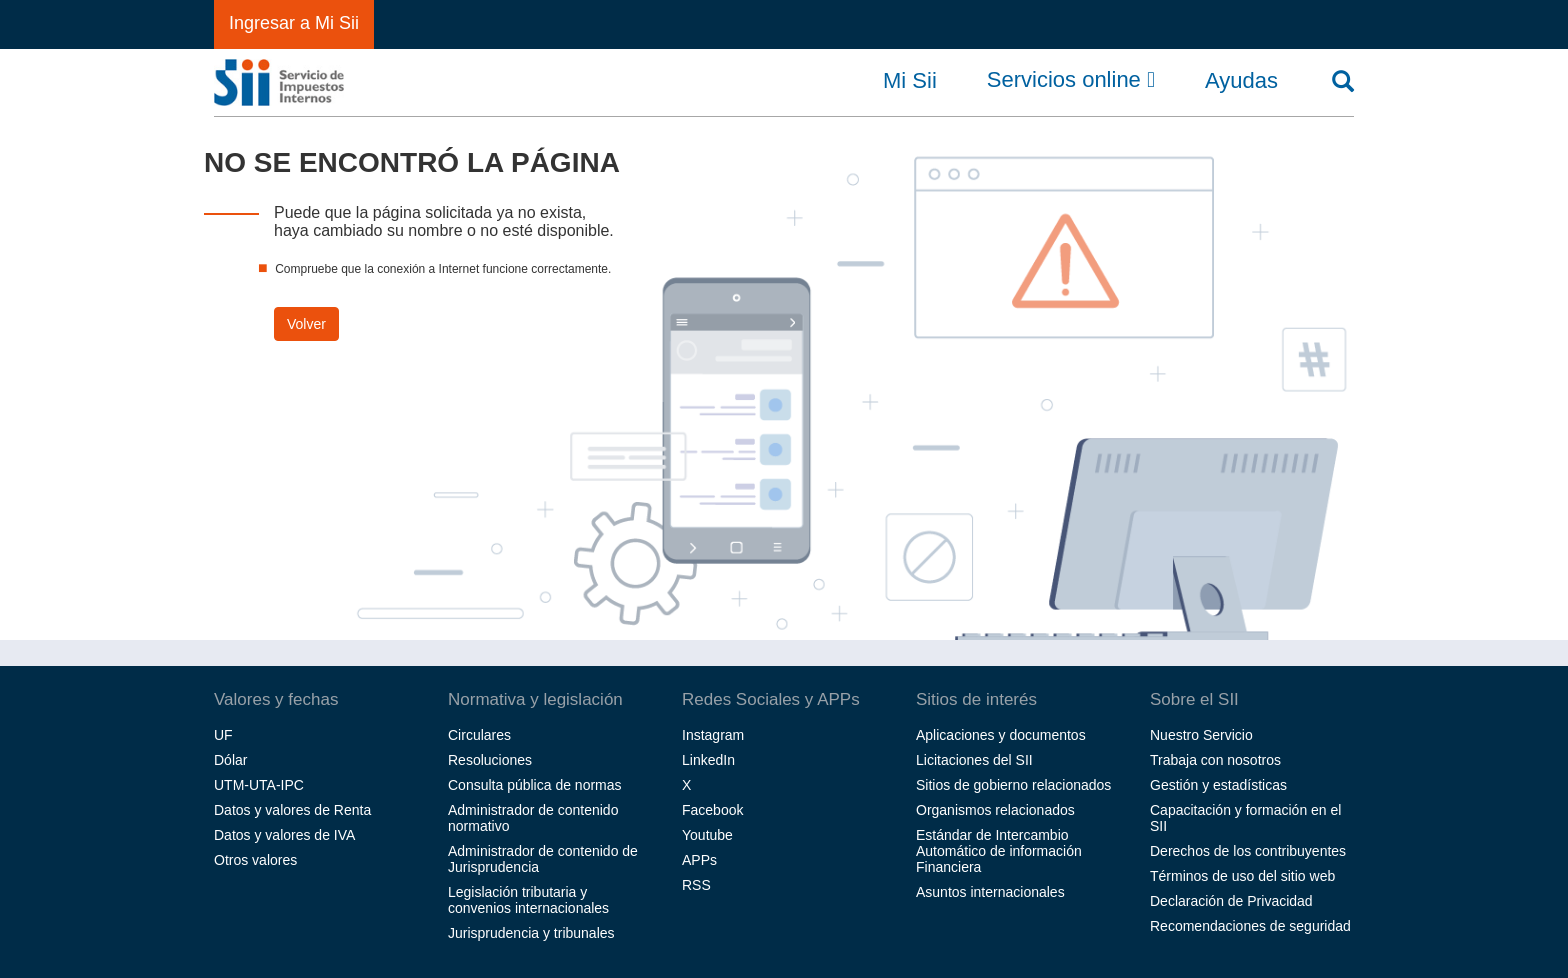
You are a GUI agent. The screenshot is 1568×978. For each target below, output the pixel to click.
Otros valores (255, 860)
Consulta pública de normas (535, 785)
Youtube (707, 835)
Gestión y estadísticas (1218, 785)
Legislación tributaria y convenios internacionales (528, 900)
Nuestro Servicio (1201, 735)
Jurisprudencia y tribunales (531, 933)
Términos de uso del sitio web (1242, 876)
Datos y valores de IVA (284, 835)
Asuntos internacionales (990, 892)
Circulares (479, 735)
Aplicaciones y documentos (1001, 735)
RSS (696, 885)
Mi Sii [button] (910, 81)
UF (223, 735)
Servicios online (1071, 80)
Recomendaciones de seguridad (1250, 926)
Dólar (230, 760)
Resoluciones (490, 760)
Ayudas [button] (1241, 81)
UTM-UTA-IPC (259, 785)
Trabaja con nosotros (1215, 760)
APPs (699, 860)
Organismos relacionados (995, 810)
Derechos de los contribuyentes (1248, 851)
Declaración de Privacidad (1231, 901)
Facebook (712, 810)
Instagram (713, 735)
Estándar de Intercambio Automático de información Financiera (999, 851)
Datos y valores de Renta (292, 810)
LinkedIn (708, 760)
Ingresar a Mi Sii (294, 23)
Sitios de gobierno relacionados (1013, 785)
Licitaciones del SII (974, 760)
